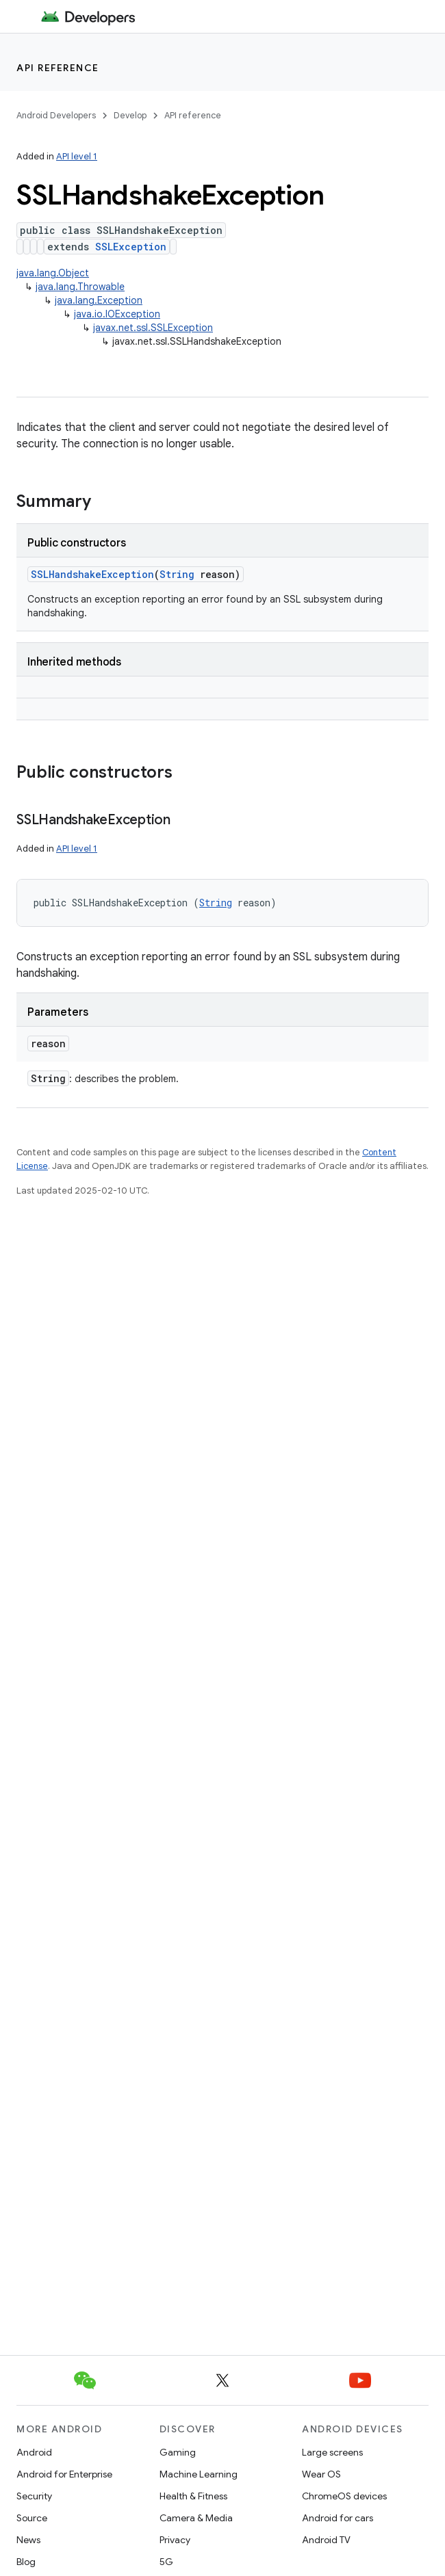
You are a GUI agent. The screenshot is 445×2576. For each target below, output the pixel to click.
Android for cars (337, 2518)
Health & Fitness (193, 2496)
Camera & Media (196, 2518)
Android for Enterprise (64, 2474)
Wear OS (321, 2474)
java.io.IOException (117, 314)
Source (31, 2518)
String (177, 574)
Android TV (326, 2540)
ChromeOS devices (344, 2496)
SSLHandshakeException (92, 574)
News (28, 2540)
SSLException (130, 246)
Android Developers (56, 115)
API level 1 (76, 156)
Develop (130, 115)
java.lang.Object (52, 273)
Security (34, 2496)
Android (34, 2452)
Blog (26, 2561)
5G (166, 2561)
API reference (57, 68)
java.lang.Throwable (80, 286)
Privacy (175, 2540)
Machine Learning (199, 2474)
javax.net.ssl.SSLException (153, 327)
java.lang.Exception (98, 300)
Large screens (332, 2452)
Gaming (178, 2452)
